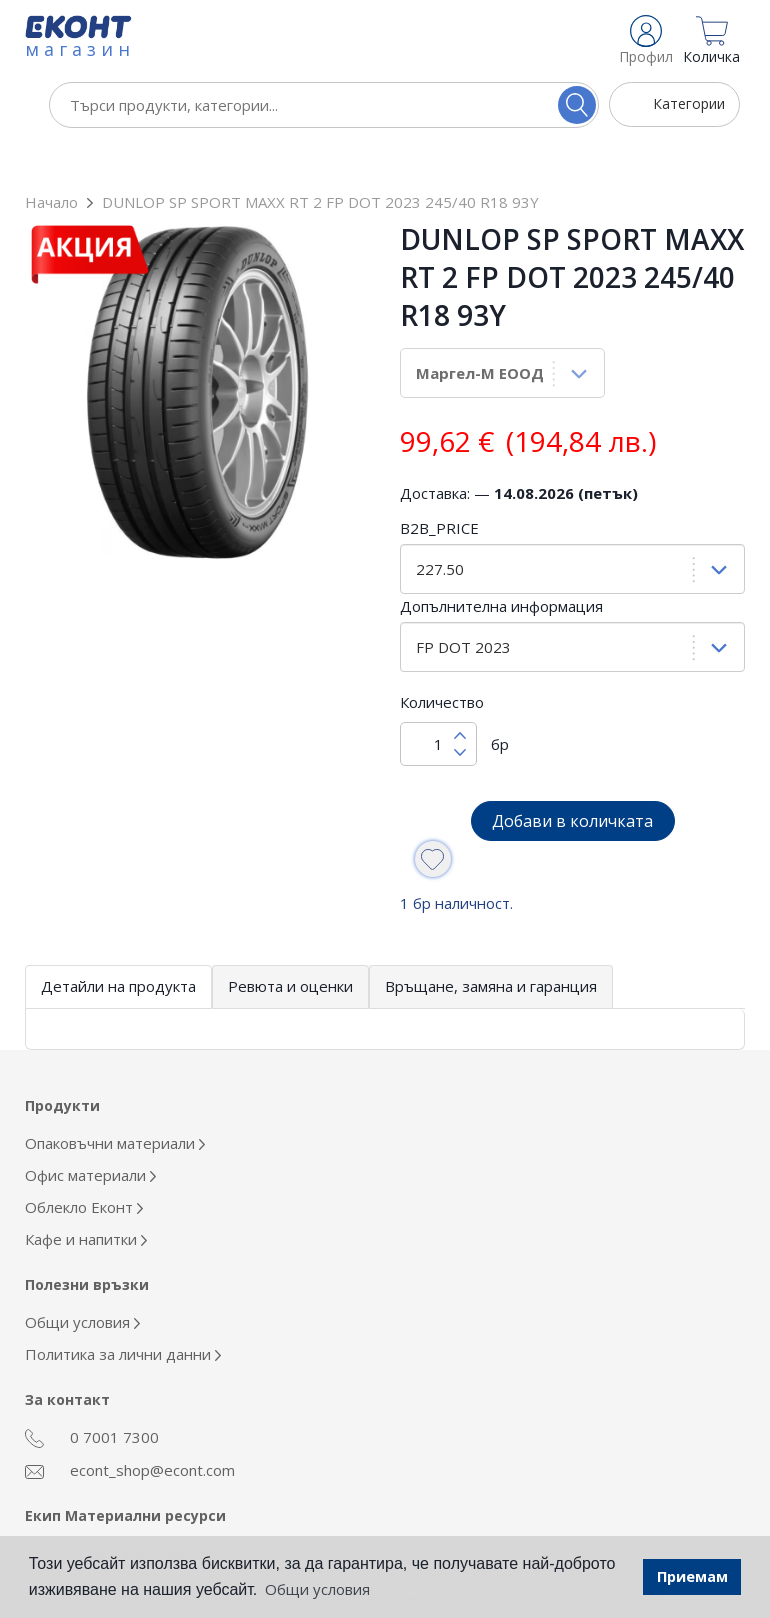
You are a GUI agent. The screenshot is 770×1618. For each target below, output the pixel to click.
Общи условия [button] (317, 1589)
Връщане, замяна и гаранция (491, 943)
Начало (51, 159)
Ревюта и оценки (290, 943)
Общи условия (82, 1279)
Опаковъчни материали (115, 1100)
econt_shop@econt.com (130, 1427)
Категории (689, 103)
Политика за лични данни (123, 1311)
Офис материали (90, 1132)
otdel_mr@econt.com (121, 1510)
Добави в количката (572, 778)
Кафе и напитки (86, 1196)
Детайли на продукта (118, 943)
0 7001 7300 (92, 1395)
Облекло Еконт (84, 1164)
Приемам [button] (692, 1576)
